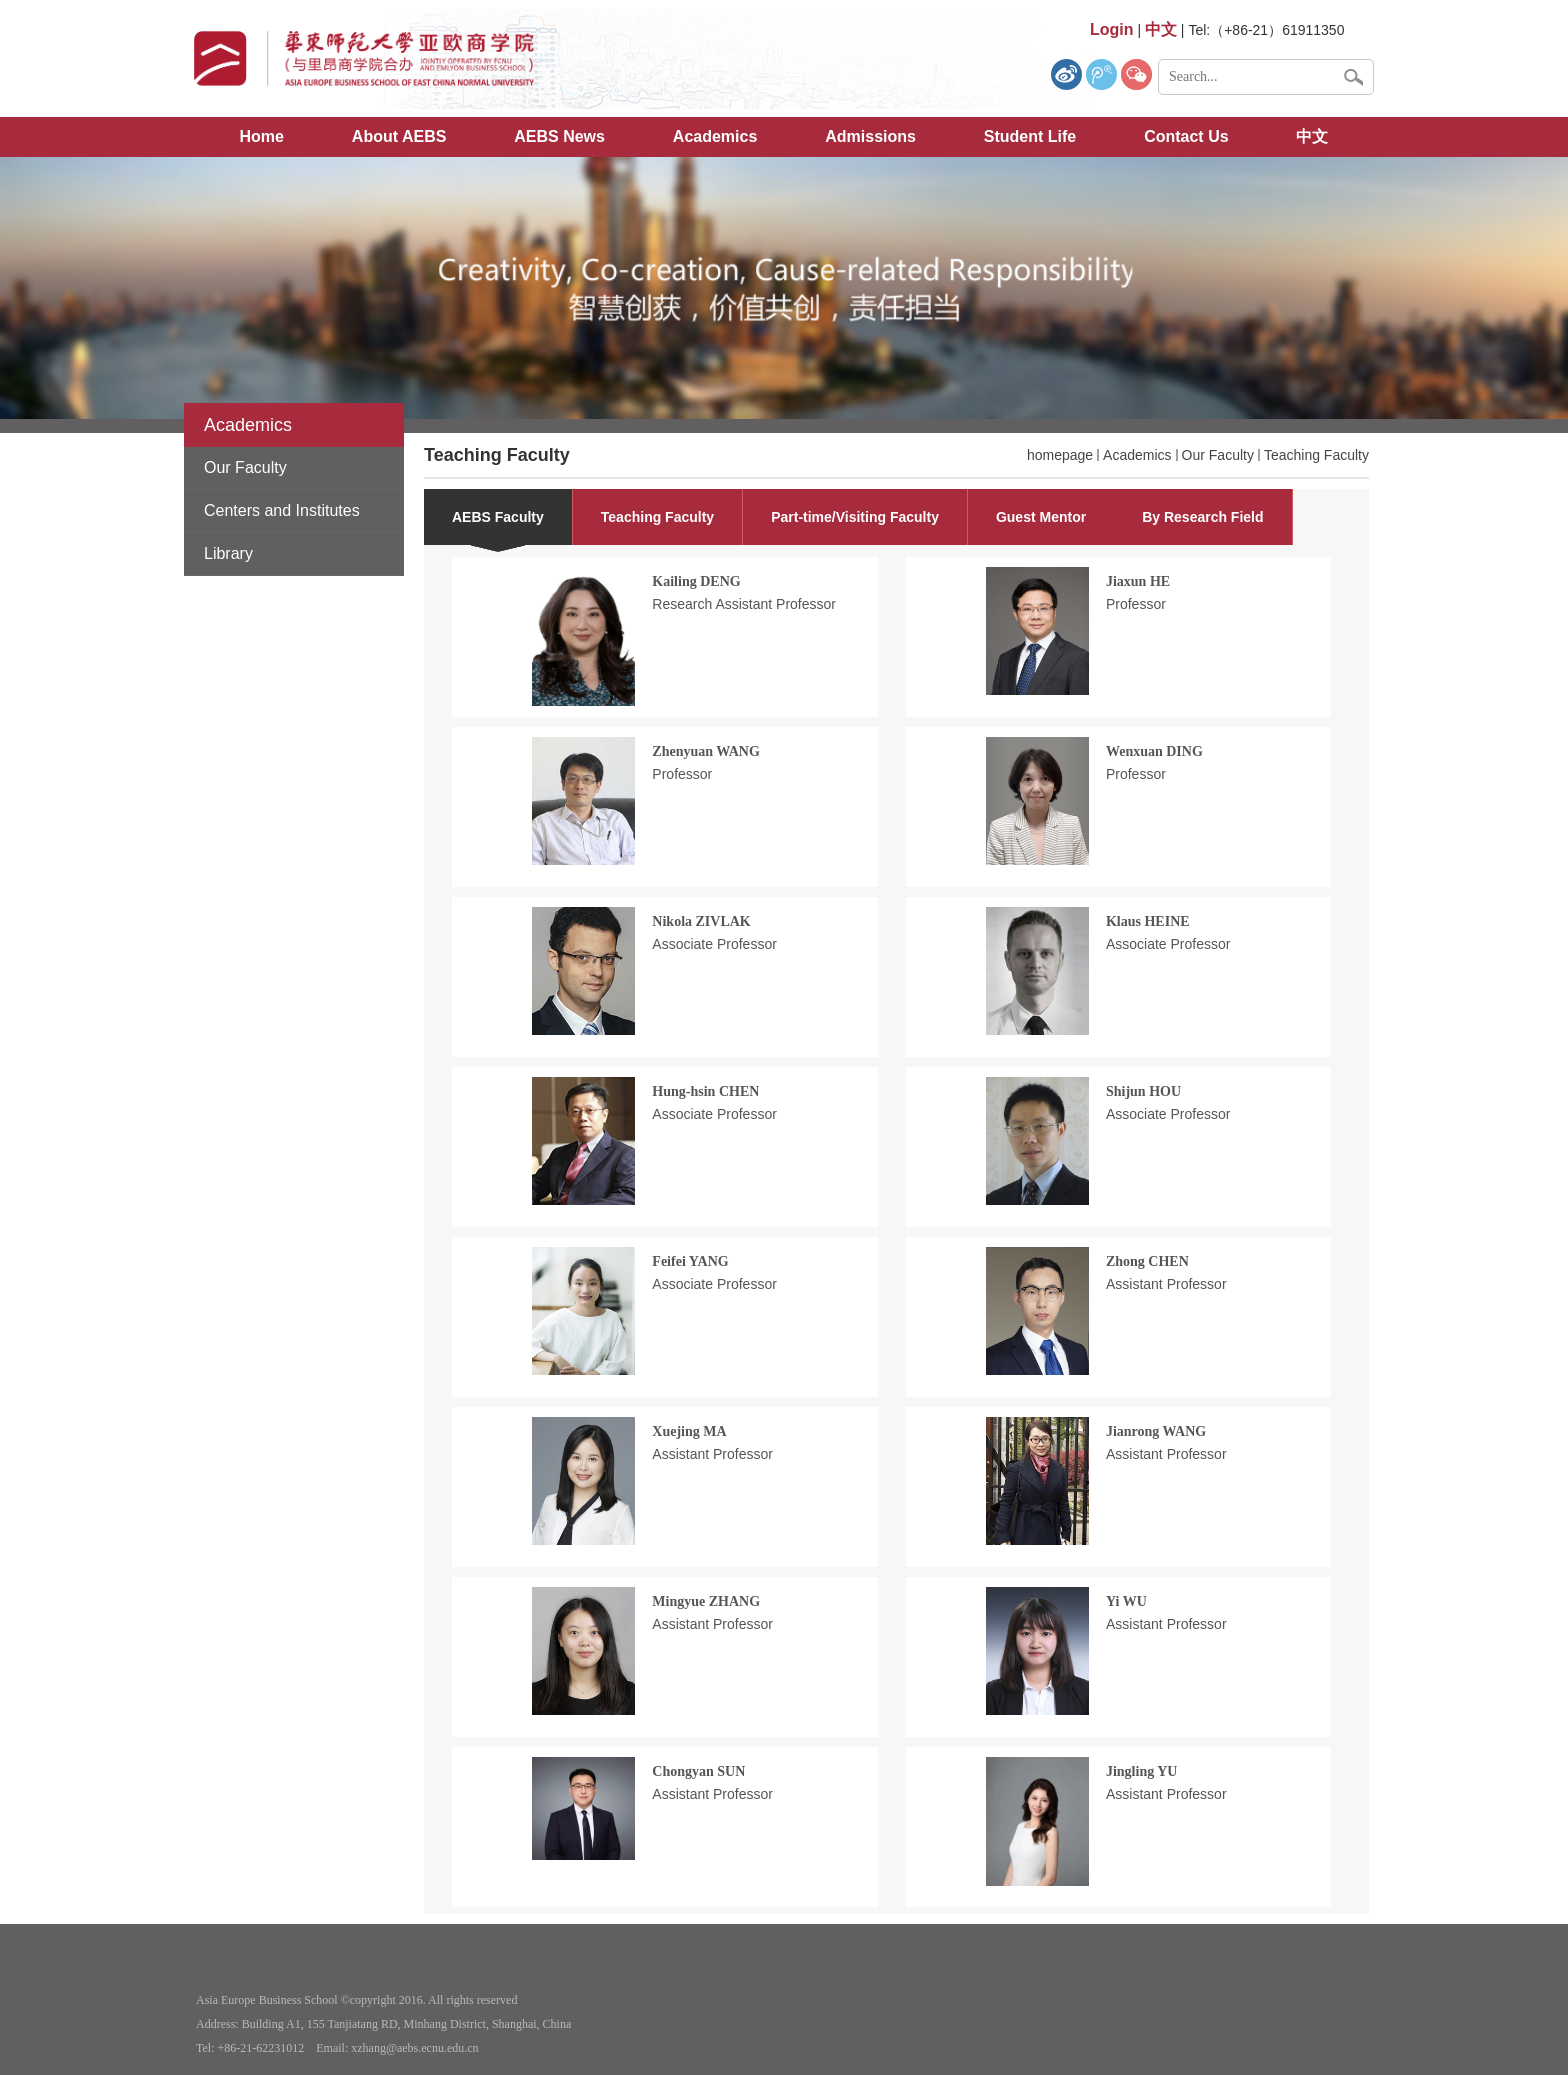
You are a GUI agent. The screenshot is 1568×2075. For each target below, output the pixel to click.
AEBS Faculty (498, 517)
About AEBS (399, 136)
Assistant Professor (1166, 1284)
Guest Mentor (1041, 517)
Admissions (870, 136)
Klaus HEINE (1148, 921)
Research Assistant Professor (744, 604)
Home (262, 136)
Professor (1136, 604)
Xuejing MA (689, 1431)
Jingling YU (1141, 1771)
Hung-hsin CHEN (705, 1091)
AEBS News (559, 136)
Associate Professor (714, 944)
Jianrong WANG (1156, 1431)
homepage (1060, 455)
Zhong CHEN (1147, 1261)
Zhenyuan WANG (706, 751)
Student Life (1030, 136)
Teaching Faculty (1316, 455)
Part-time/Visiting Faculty (855, 517)
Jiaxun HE (1138, 581)
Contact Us (1186, 136)
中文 (1312, 136)
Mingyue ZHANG (706, 1601)
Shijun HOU (1143, 1091)
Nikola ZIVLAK (701, 921)
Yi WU (1126, 1601)
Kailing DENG (696, 581)
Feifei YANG (690, 1261)
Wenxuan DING (1154, 751)
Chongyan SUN (698, 1771)
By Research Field (1202, 517)
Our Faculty (1218, 455)
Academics (715, 136)
